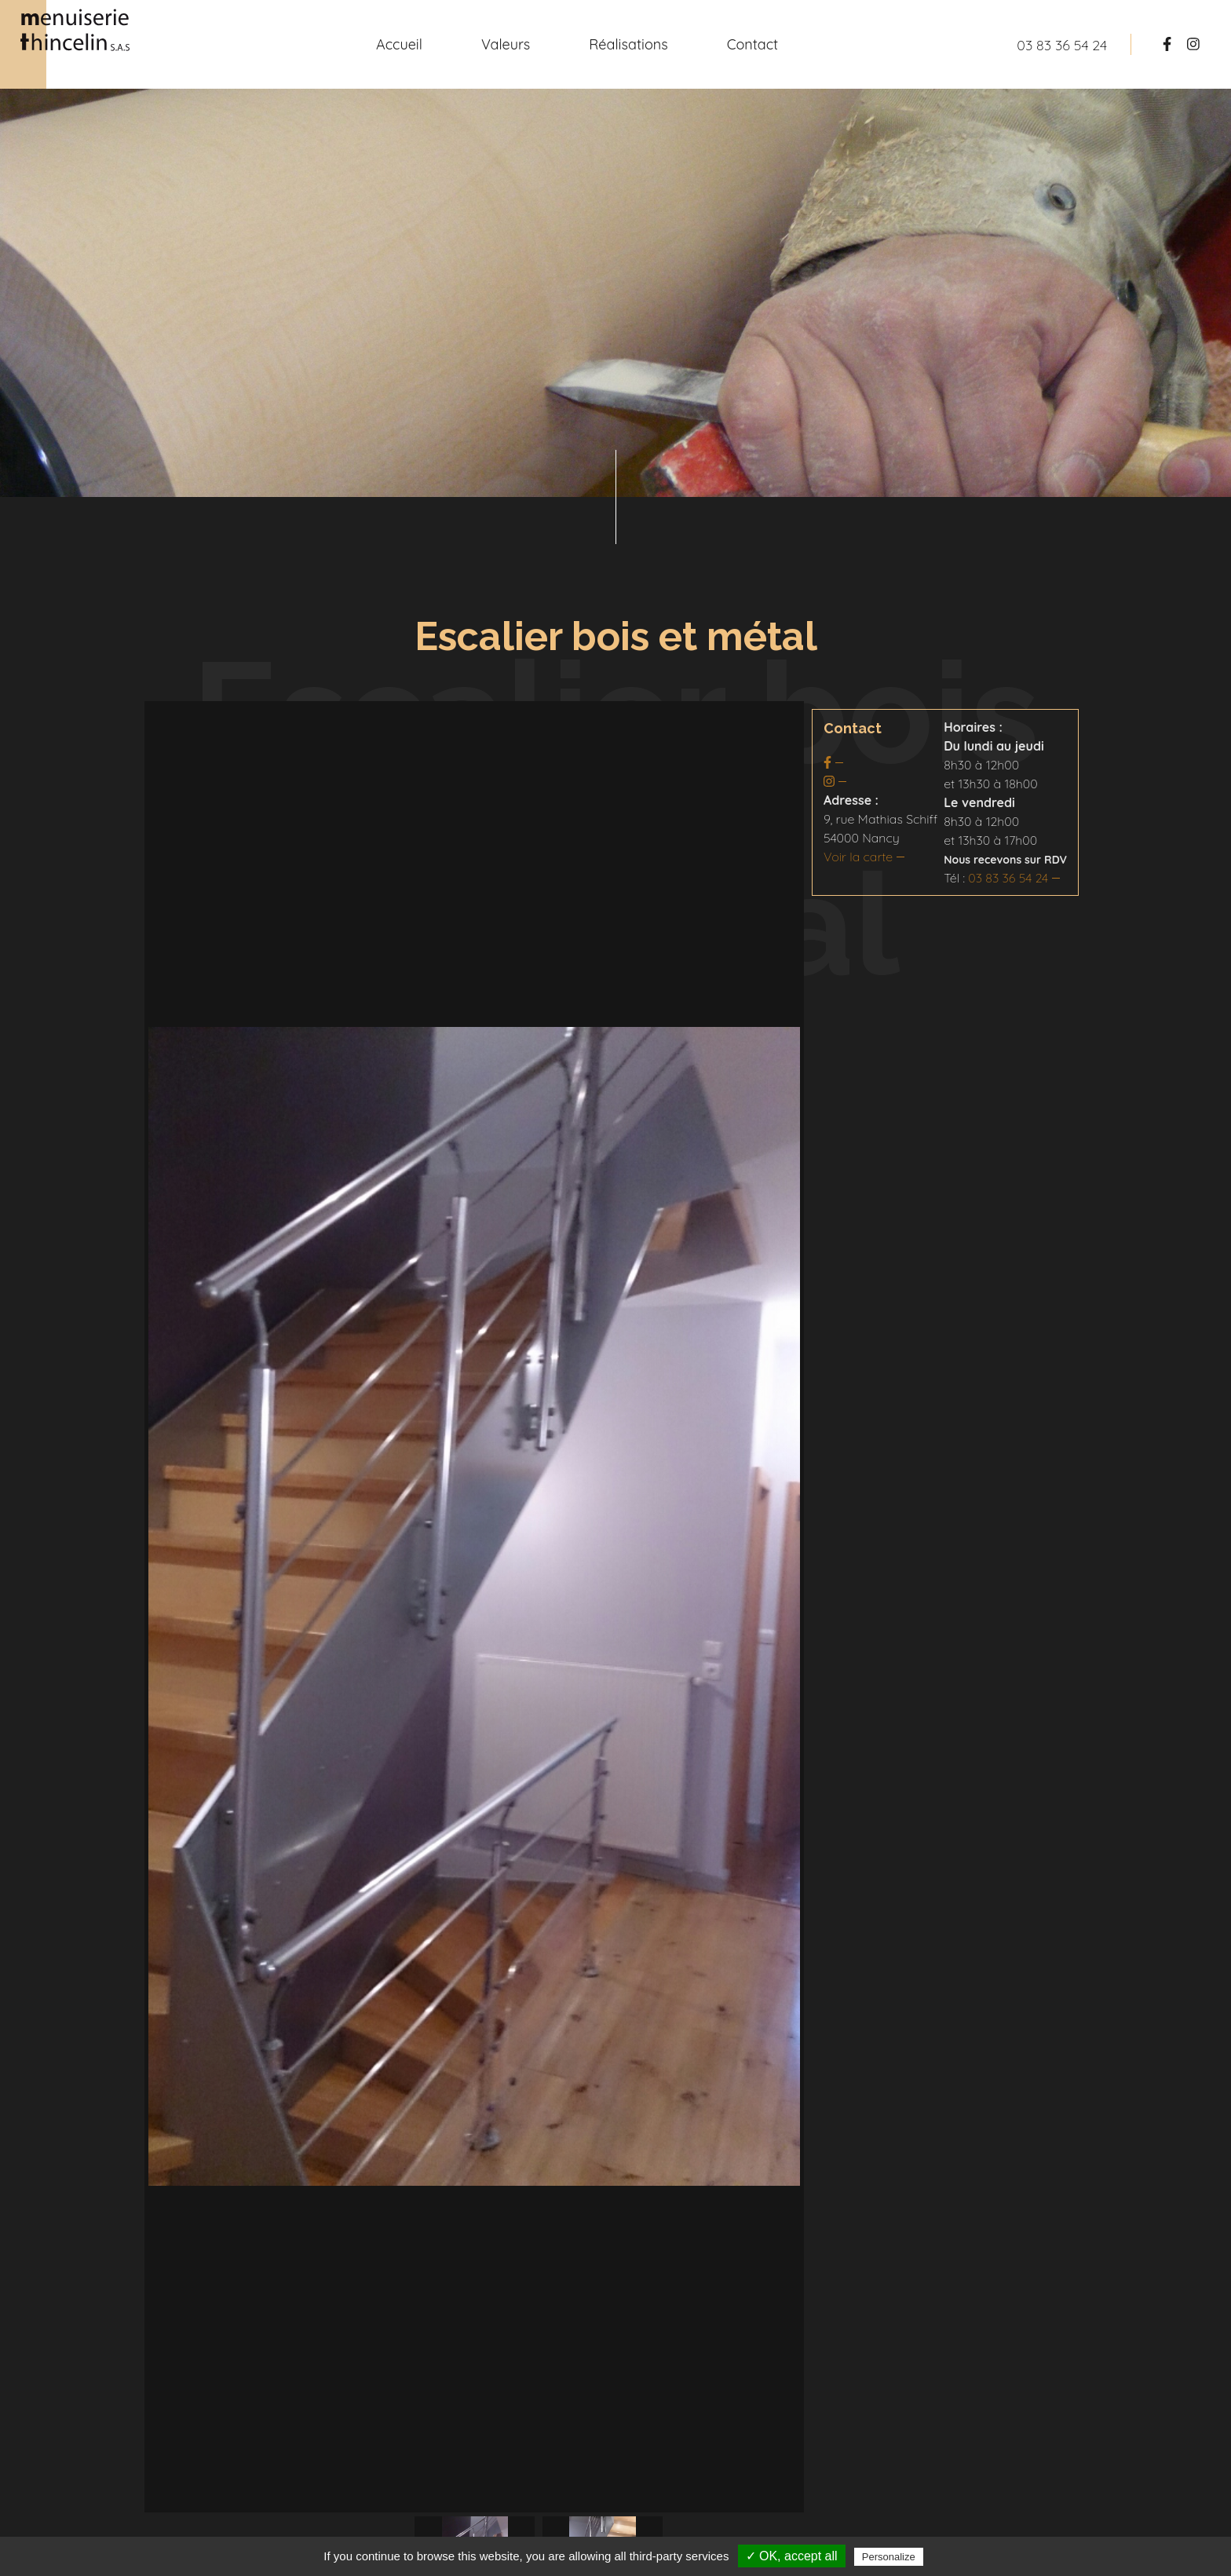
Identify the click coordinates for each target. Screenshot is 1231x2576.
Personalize (888, 2557)
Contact (752, 44)
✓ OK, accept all (792, 2556)
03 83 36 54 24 (1008, 878)
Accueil (399, 44)
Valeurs (505, 44)
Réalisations (628, 44)
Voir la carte (858, 856)
